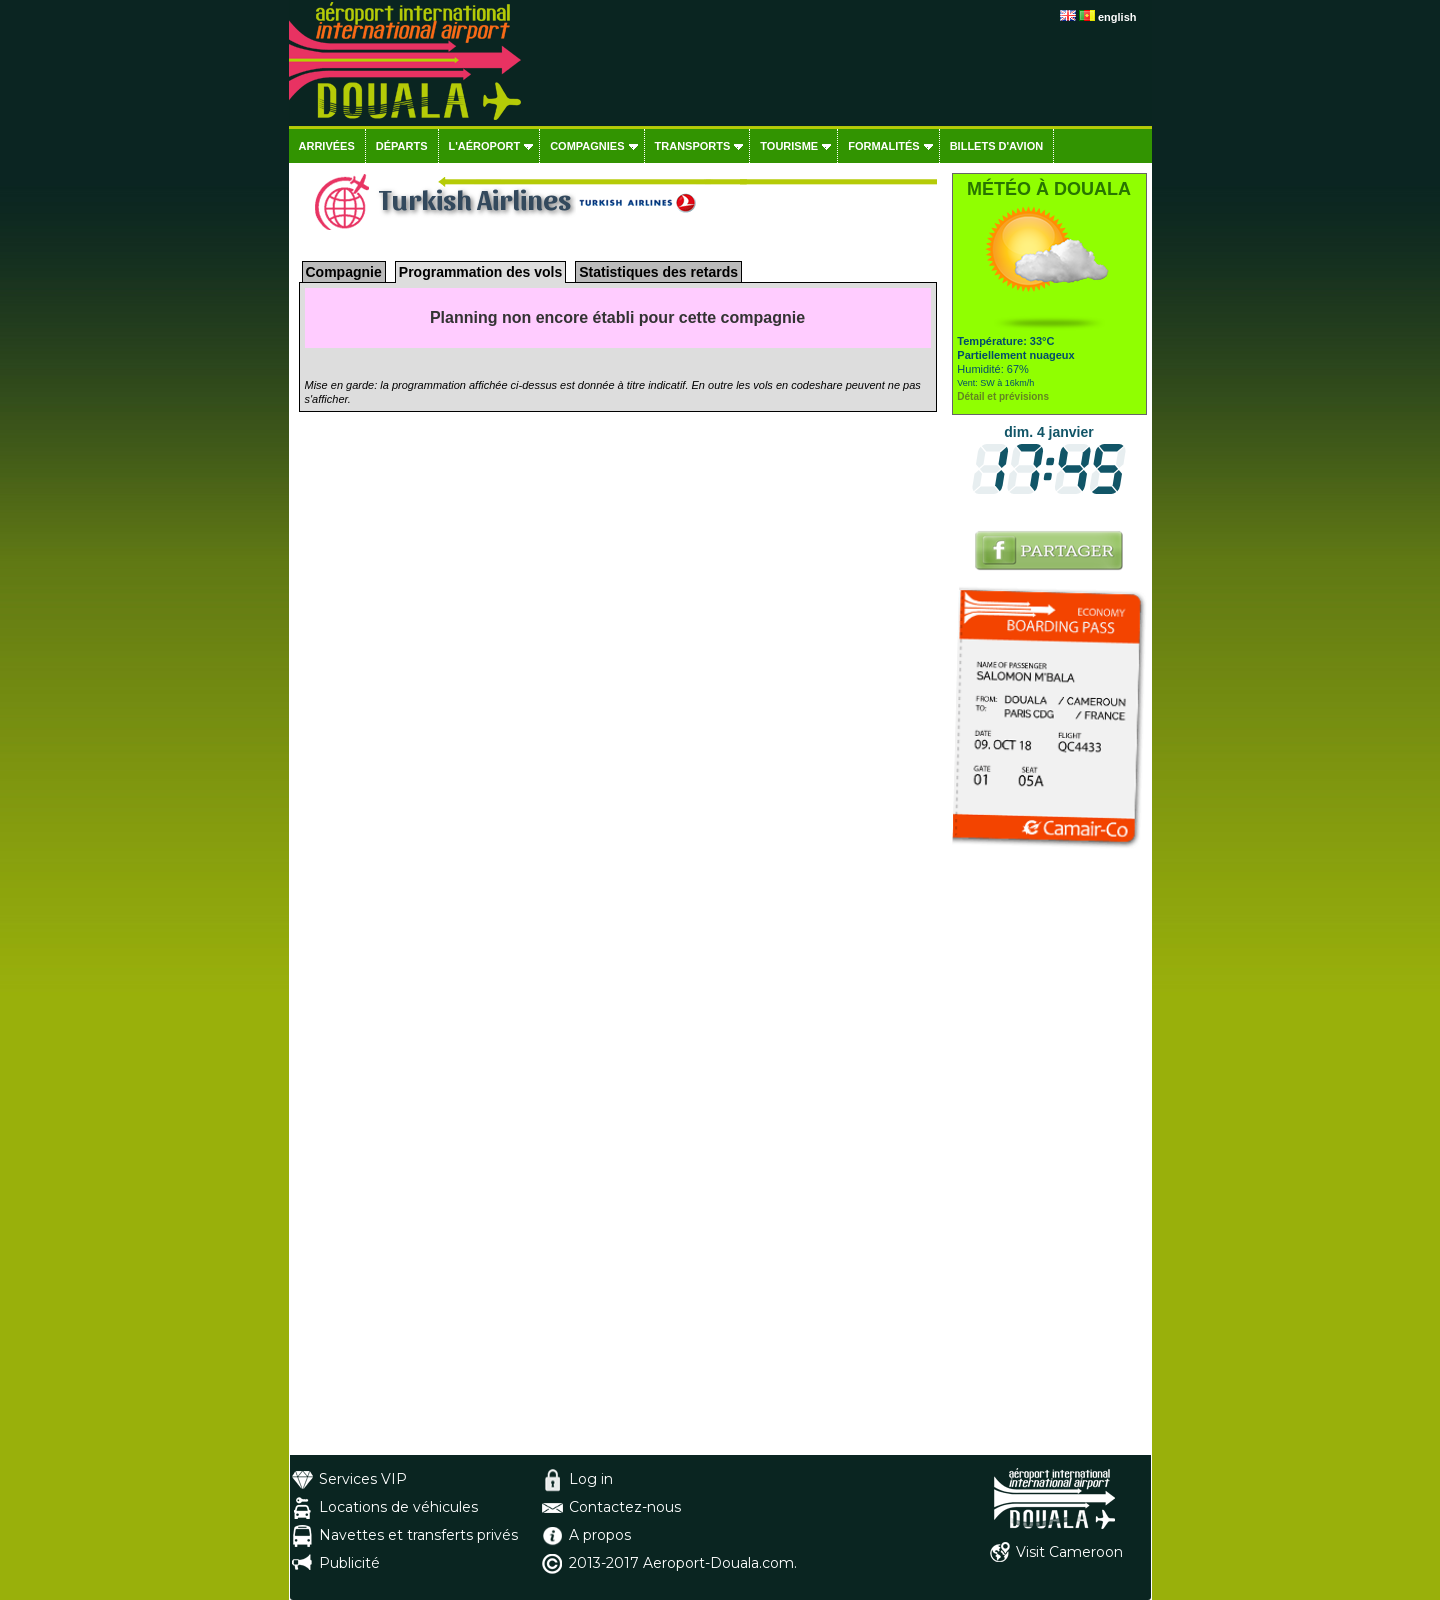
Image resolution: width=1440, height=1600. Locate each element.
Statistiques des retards (658, 272)
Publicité (349, 1563)
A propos (600, 1535)
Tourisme (789, 146)
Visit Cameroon (1069, 1552)
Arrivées (327, 146)
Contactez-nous (625, 1507)
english (1117, 17)
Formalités (884, 146)
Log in (591, 1479)
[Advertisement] (1049, 1155)
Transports (693, 146)
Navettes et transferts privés (418, 1535)
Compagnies (587, 146)
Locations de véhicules (398, 1507)
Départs (402, 146)
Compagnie (344, 272)
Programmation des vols (480, 272)
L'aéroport (485, 146)
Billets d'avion (996, 146)
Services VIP (363, 1479)
